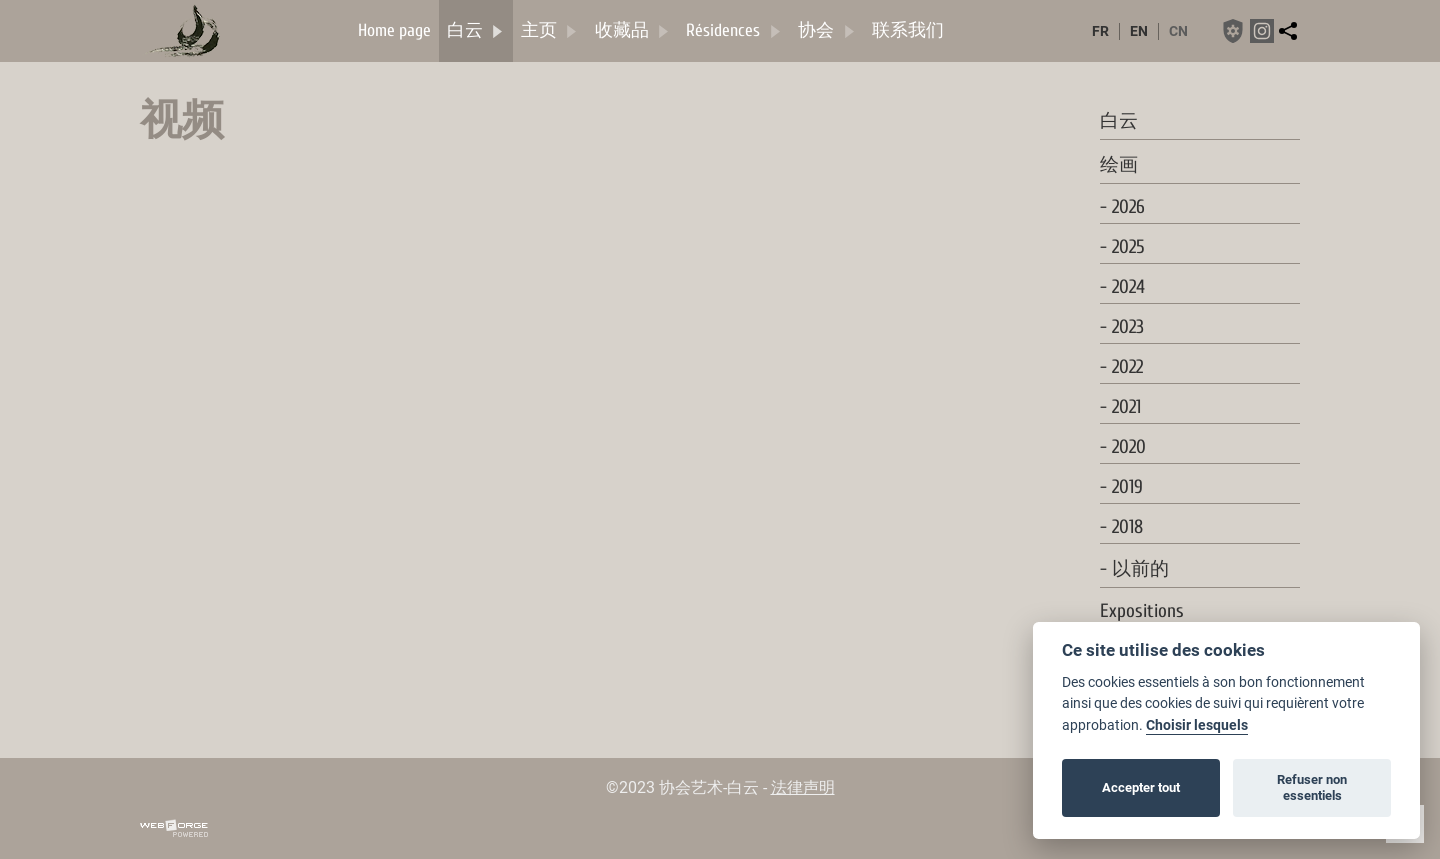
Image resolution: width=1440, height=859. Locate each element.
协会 (827, 30)
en (1139, 31)
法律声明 (803, 787)
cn (1178, 31)
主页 (550, 30)
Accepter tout (1141, 787)
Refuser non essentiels (1312, 787)
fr (1100, 31)
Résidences (734, 30)
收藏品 (633, 30)
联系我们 (908, 30)
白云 (476, 30)
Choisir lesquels (1197, 725)
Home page (394, 30)
